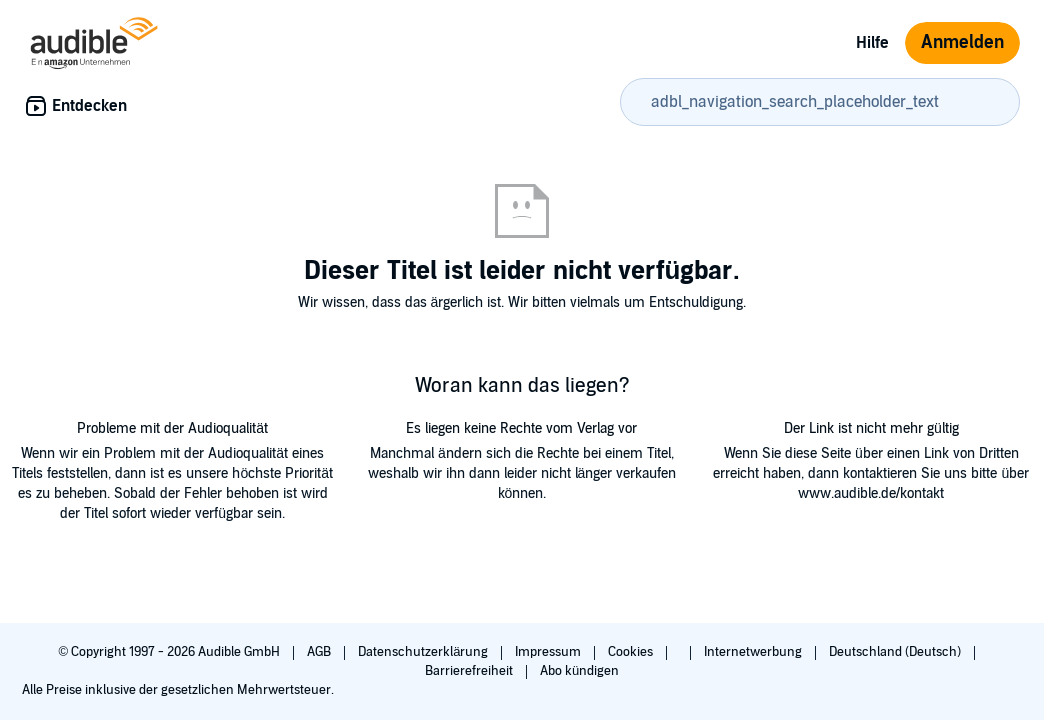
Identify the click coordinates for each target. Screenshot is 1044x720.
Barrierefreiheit (470, 671)
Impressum (549, 652)
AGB (320, 652)
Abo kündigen (579, 671)
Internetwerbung (754, 652)
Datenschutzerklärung (424, 652)
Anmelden (962, 42)
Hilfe (872, 43)
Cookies (632, 652)
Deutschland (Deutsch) (896, 652)
